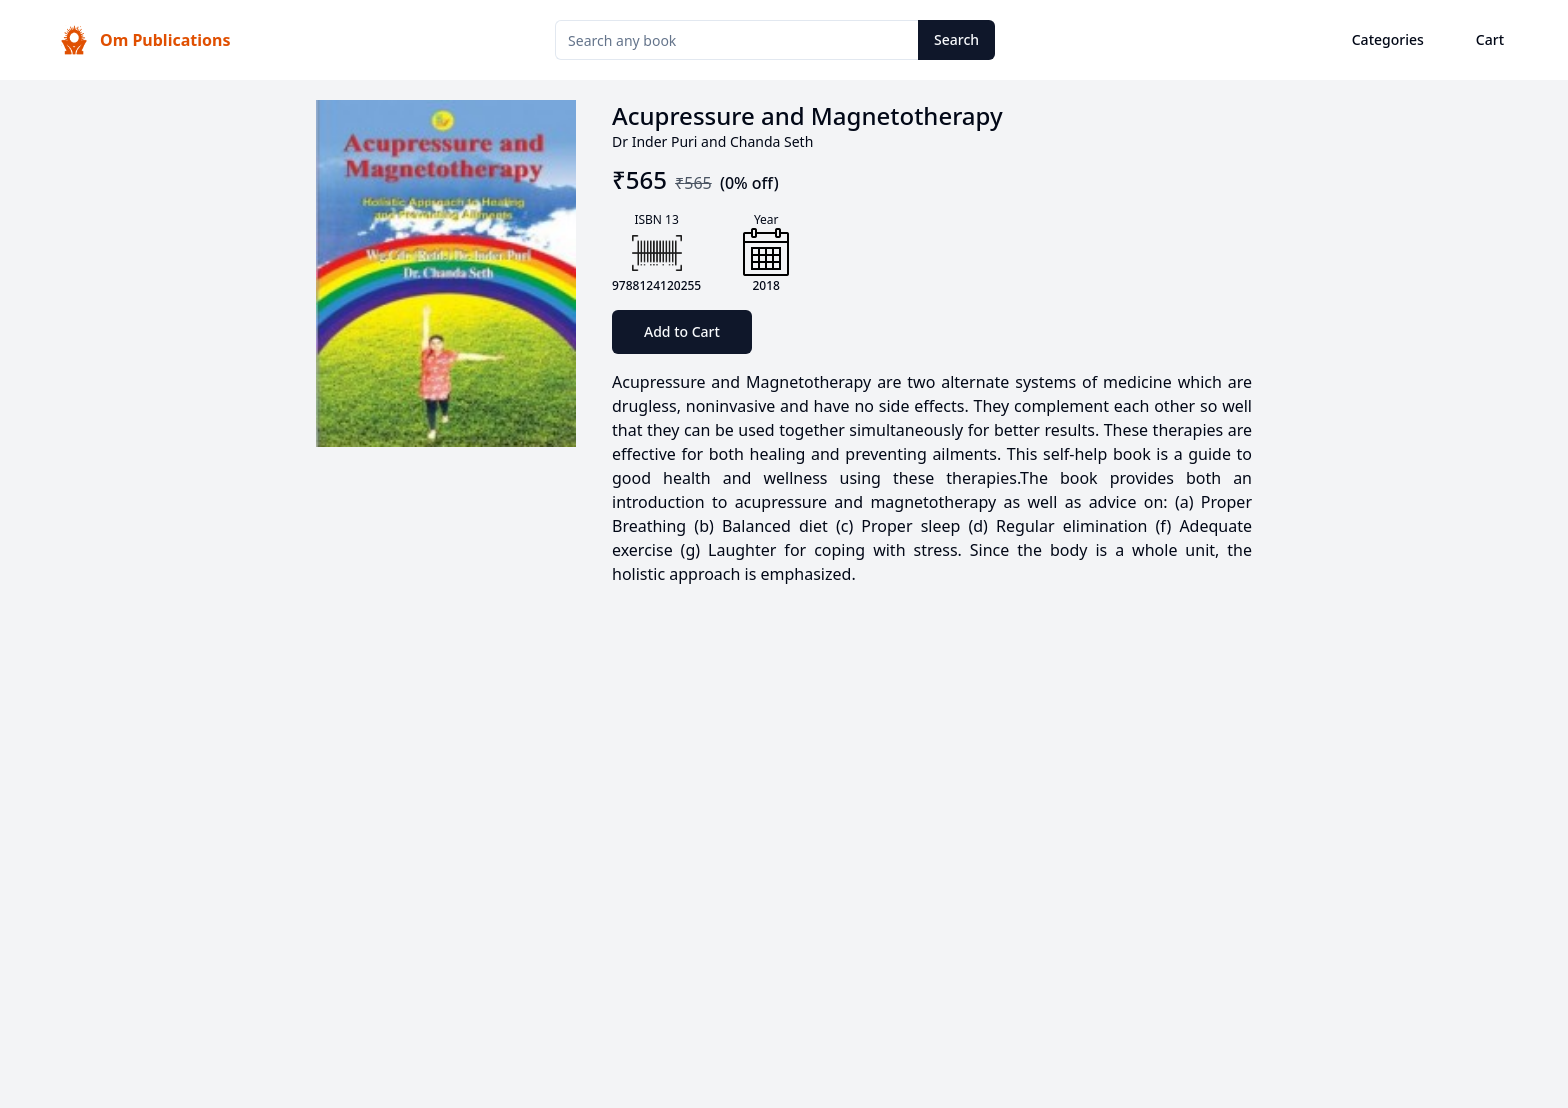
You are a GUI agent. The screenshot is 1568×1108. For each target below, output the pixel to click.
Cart (1490, 39)
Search (956, 39)
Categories (1388, 39)
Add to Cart (682, 331)
